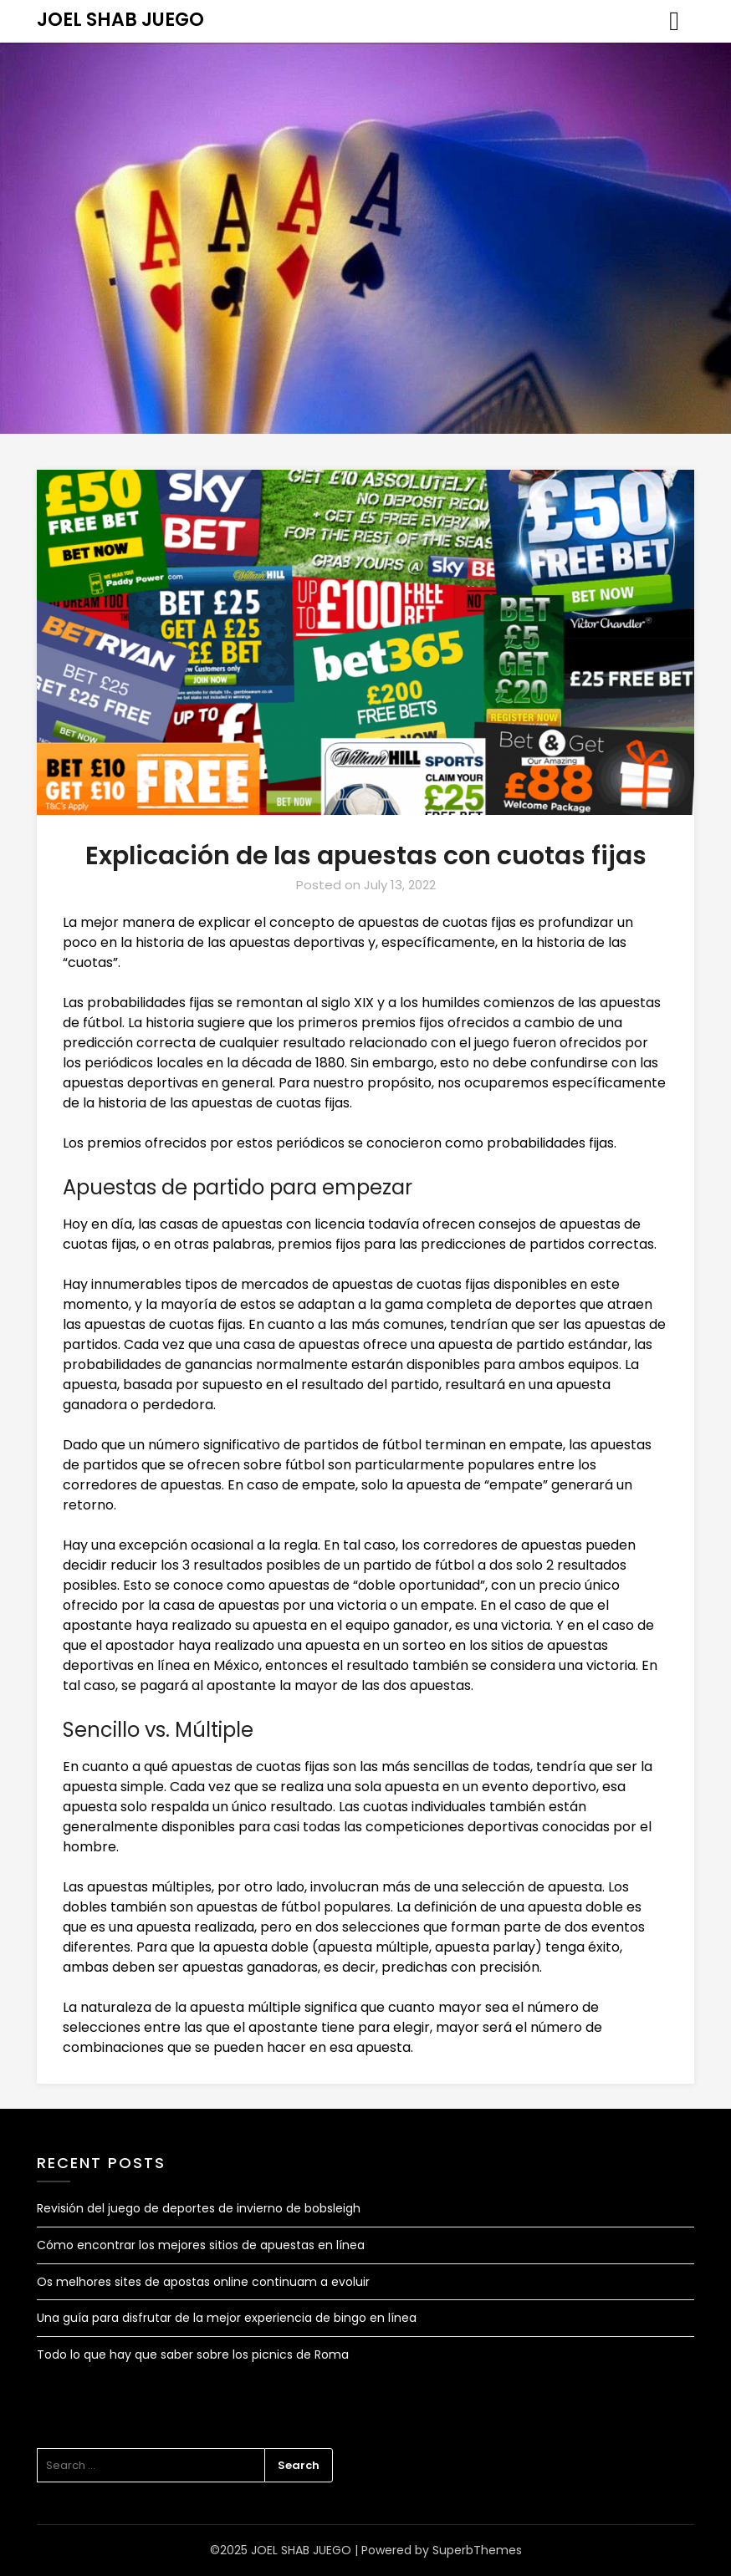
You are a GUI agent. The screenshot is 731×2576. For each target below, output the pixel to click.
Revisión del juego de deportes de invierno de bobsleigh (198, 2208)
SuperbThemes (477, 2550)
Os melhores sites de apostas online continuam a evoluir (203, 2281)
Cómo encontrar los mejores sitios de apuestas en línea (201, 2245)
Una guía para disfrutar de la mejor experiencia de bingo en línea (227, 2317)
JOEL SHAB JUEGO (120, 20)
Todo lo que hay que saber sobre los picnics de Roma (193, 2354)
